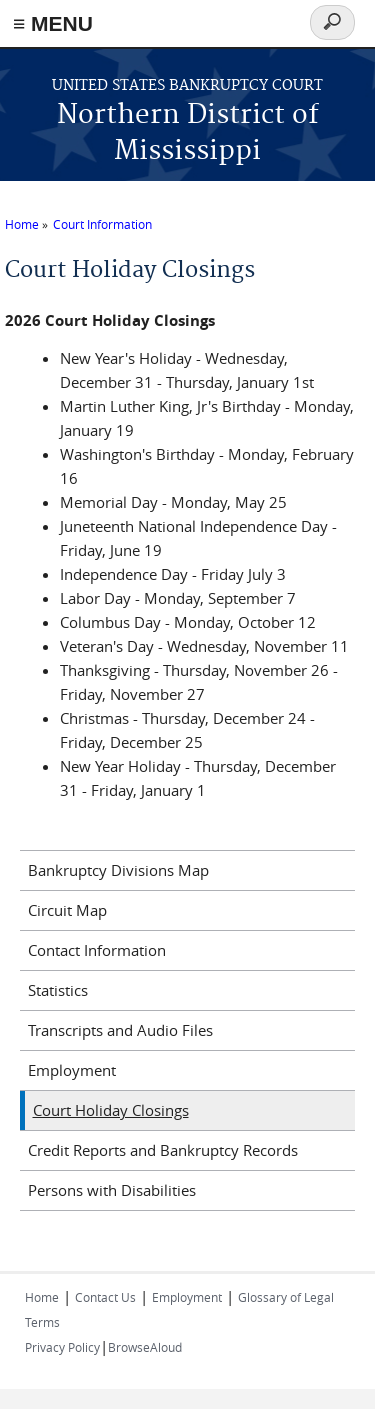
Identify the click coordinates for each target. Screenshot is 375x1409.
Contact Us (105, 1297)
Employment (72, 1070)
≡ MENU (53, 23)
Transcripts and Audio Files (120, 1030)
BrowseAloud (145, 1347)
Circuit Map (67, 910)
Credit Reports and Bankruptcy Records (163, 1150)
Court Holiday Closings (111, 1110)
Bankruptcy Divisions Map (118, 870)
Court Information (102, 224)
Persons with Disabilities (112, 1190)
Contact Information (97, 950)
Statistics (58, 990)
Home (22, 224)
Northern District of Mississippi (188, 133)
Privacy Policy (62, 1347)
